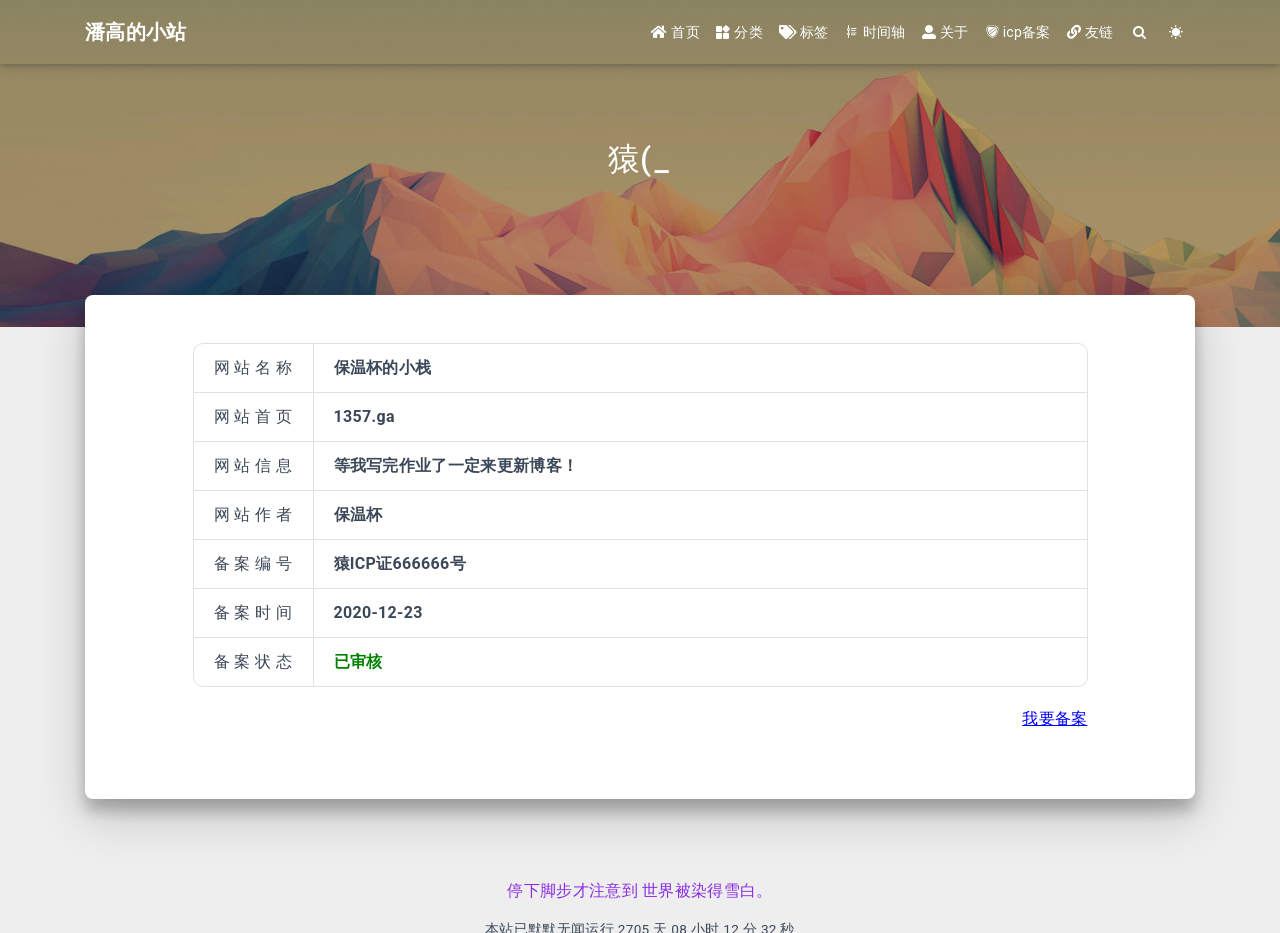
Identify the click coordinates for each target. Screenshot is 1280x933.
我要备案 (1054, 718)
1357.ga (364, 416)
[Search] (1140, 32)
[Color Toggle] (1176, 32)
